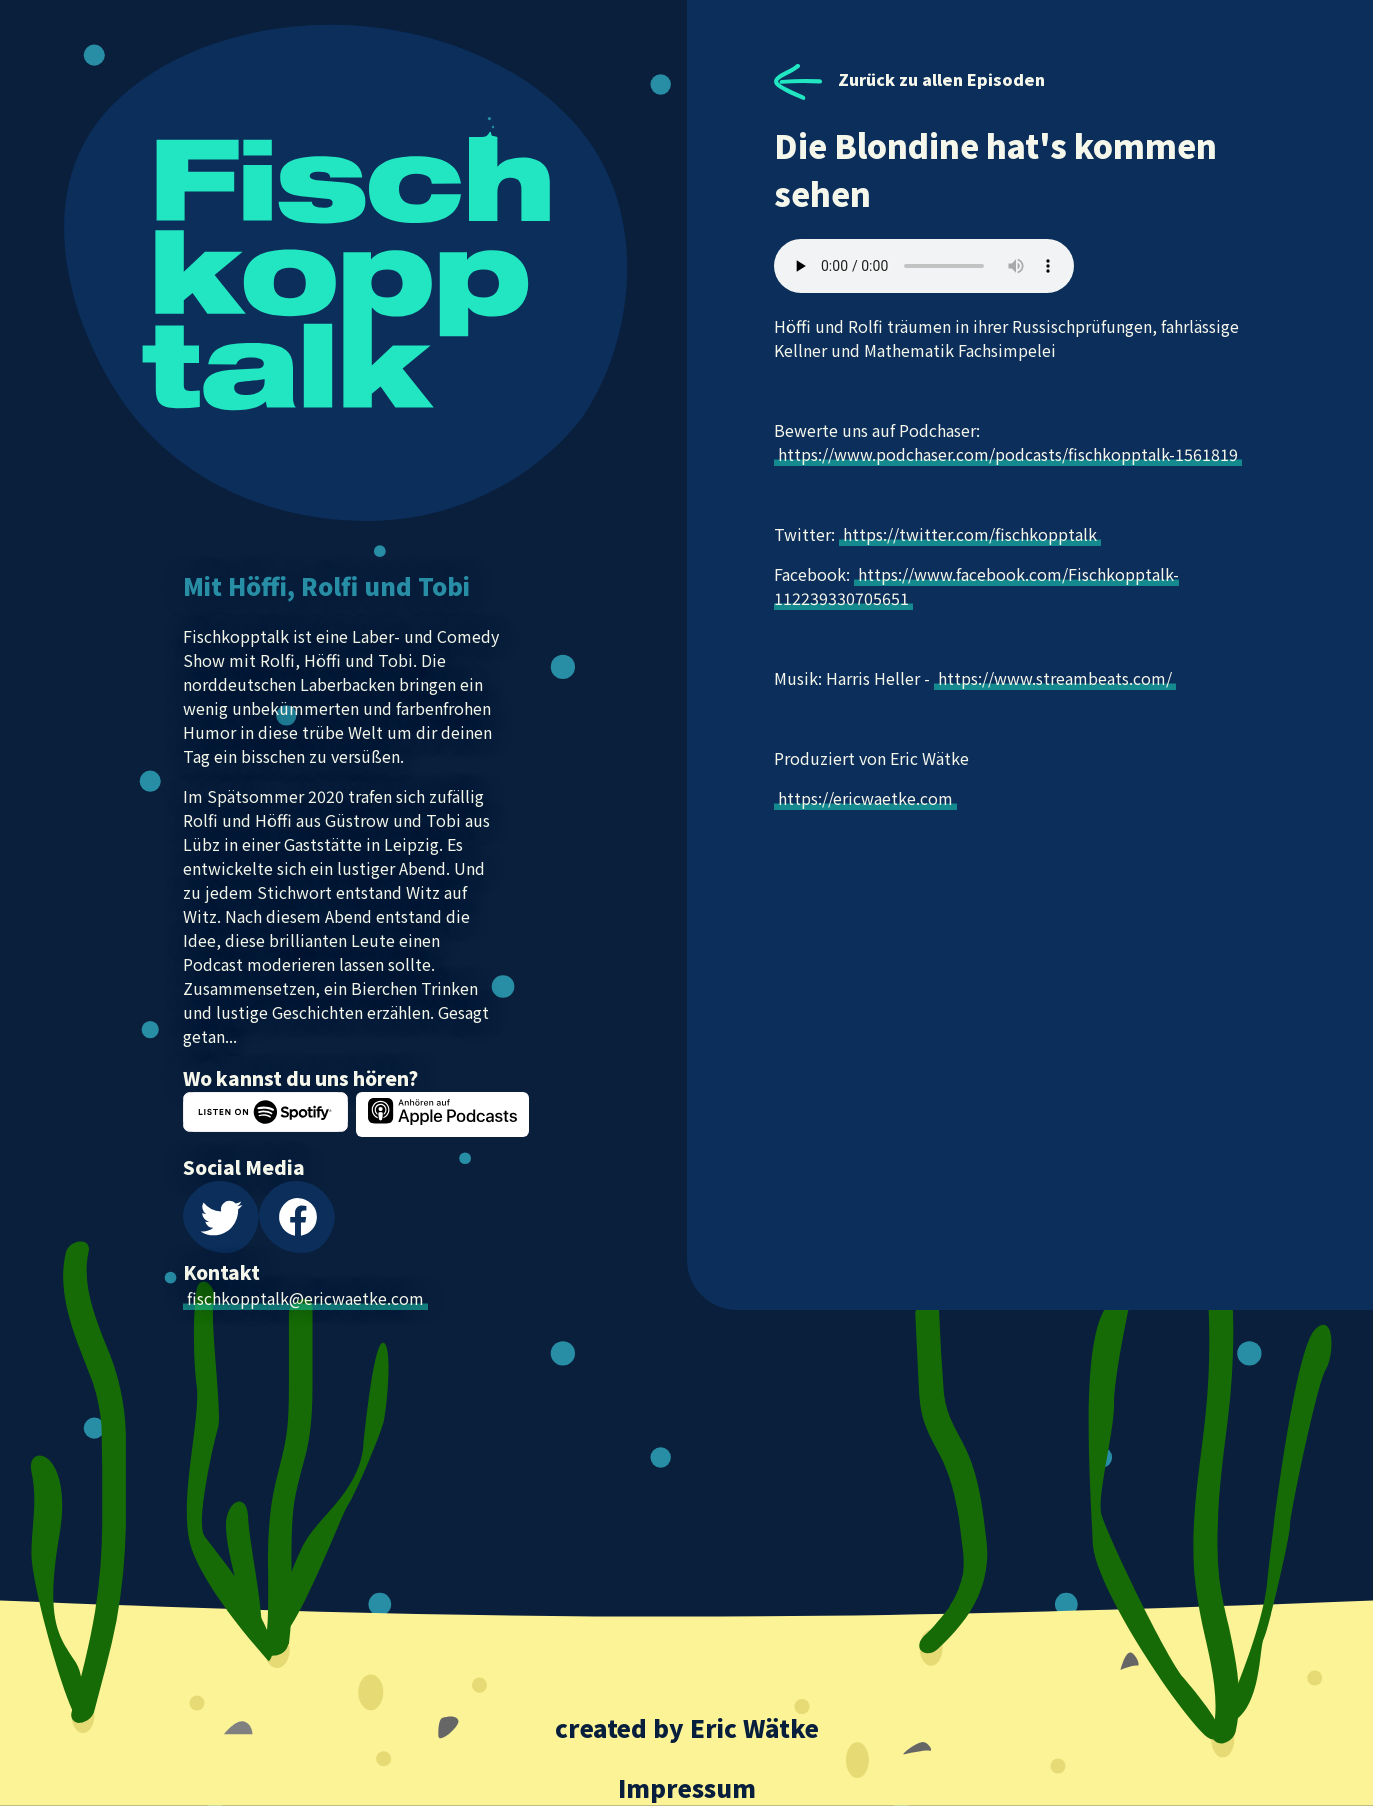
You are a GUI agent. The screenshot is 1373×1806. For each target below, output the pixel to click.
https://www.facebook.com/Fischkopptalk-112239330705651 (976, 586)
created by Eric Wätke (687, 1727)
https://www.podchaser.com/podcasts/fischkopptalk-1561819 (1008, 454)
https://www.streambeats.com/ (1055, 678)
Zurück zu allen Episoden (909, 79)
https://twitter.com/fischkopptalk (970, 534)
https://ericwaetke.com (865, 798)
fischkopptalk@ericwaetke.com (305, 1298)
